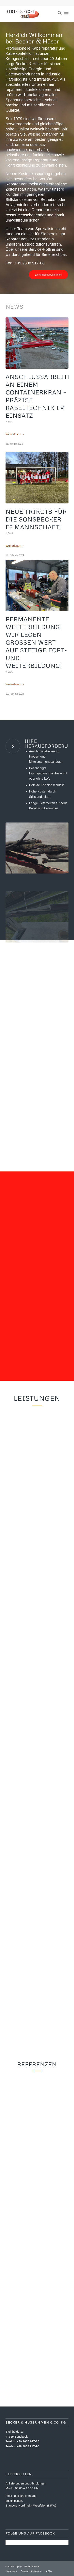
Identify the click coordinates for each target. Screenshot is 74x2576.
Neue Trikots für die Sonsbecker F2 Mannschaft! (36, 519)
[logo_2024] (31, 14)
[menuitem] (58, 14)
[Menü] (66, 13)
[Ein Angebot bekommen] (50, 274)
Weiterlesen (15, 434)
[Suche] (58, 14)
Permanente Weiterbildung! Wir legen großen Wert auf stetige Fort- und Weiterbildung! (36, 642)
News (9, 421)
